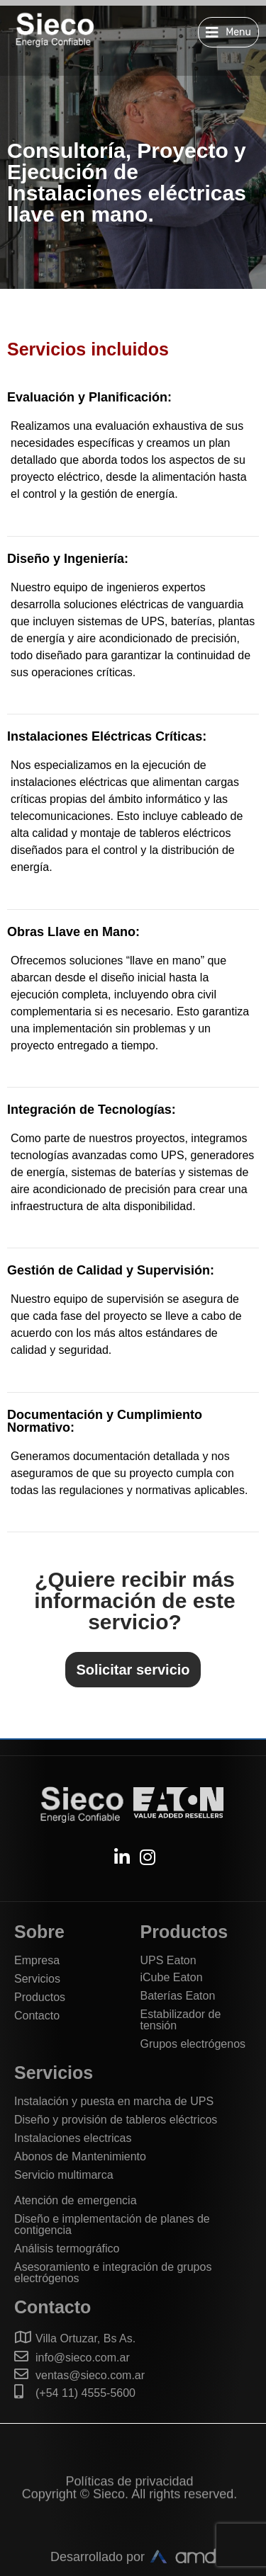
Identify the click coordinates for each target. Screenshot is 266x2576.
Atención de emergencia (75, 2200)
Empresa (37, 1960)
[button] (228, 32)
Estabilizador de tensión (180, 2019)
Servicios (37, 1979)
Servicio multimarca (63, 2175)
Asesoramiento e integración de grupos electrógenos (112, 2272)
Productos (39, 1997)
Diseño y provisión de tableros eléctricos (115, 2120)
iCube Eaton (171, 1977)
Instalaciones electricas (72, 2138)
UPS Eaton (168, 1960)
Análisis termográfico (67, 2248)
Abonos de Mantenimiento (80, 2156)
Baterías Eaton (178, 1996)
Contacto (37, 2016)
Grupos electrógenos (193, 2044)
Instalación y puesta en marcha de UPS (114, 2101)
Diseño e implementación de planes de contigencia (112, 2224)
